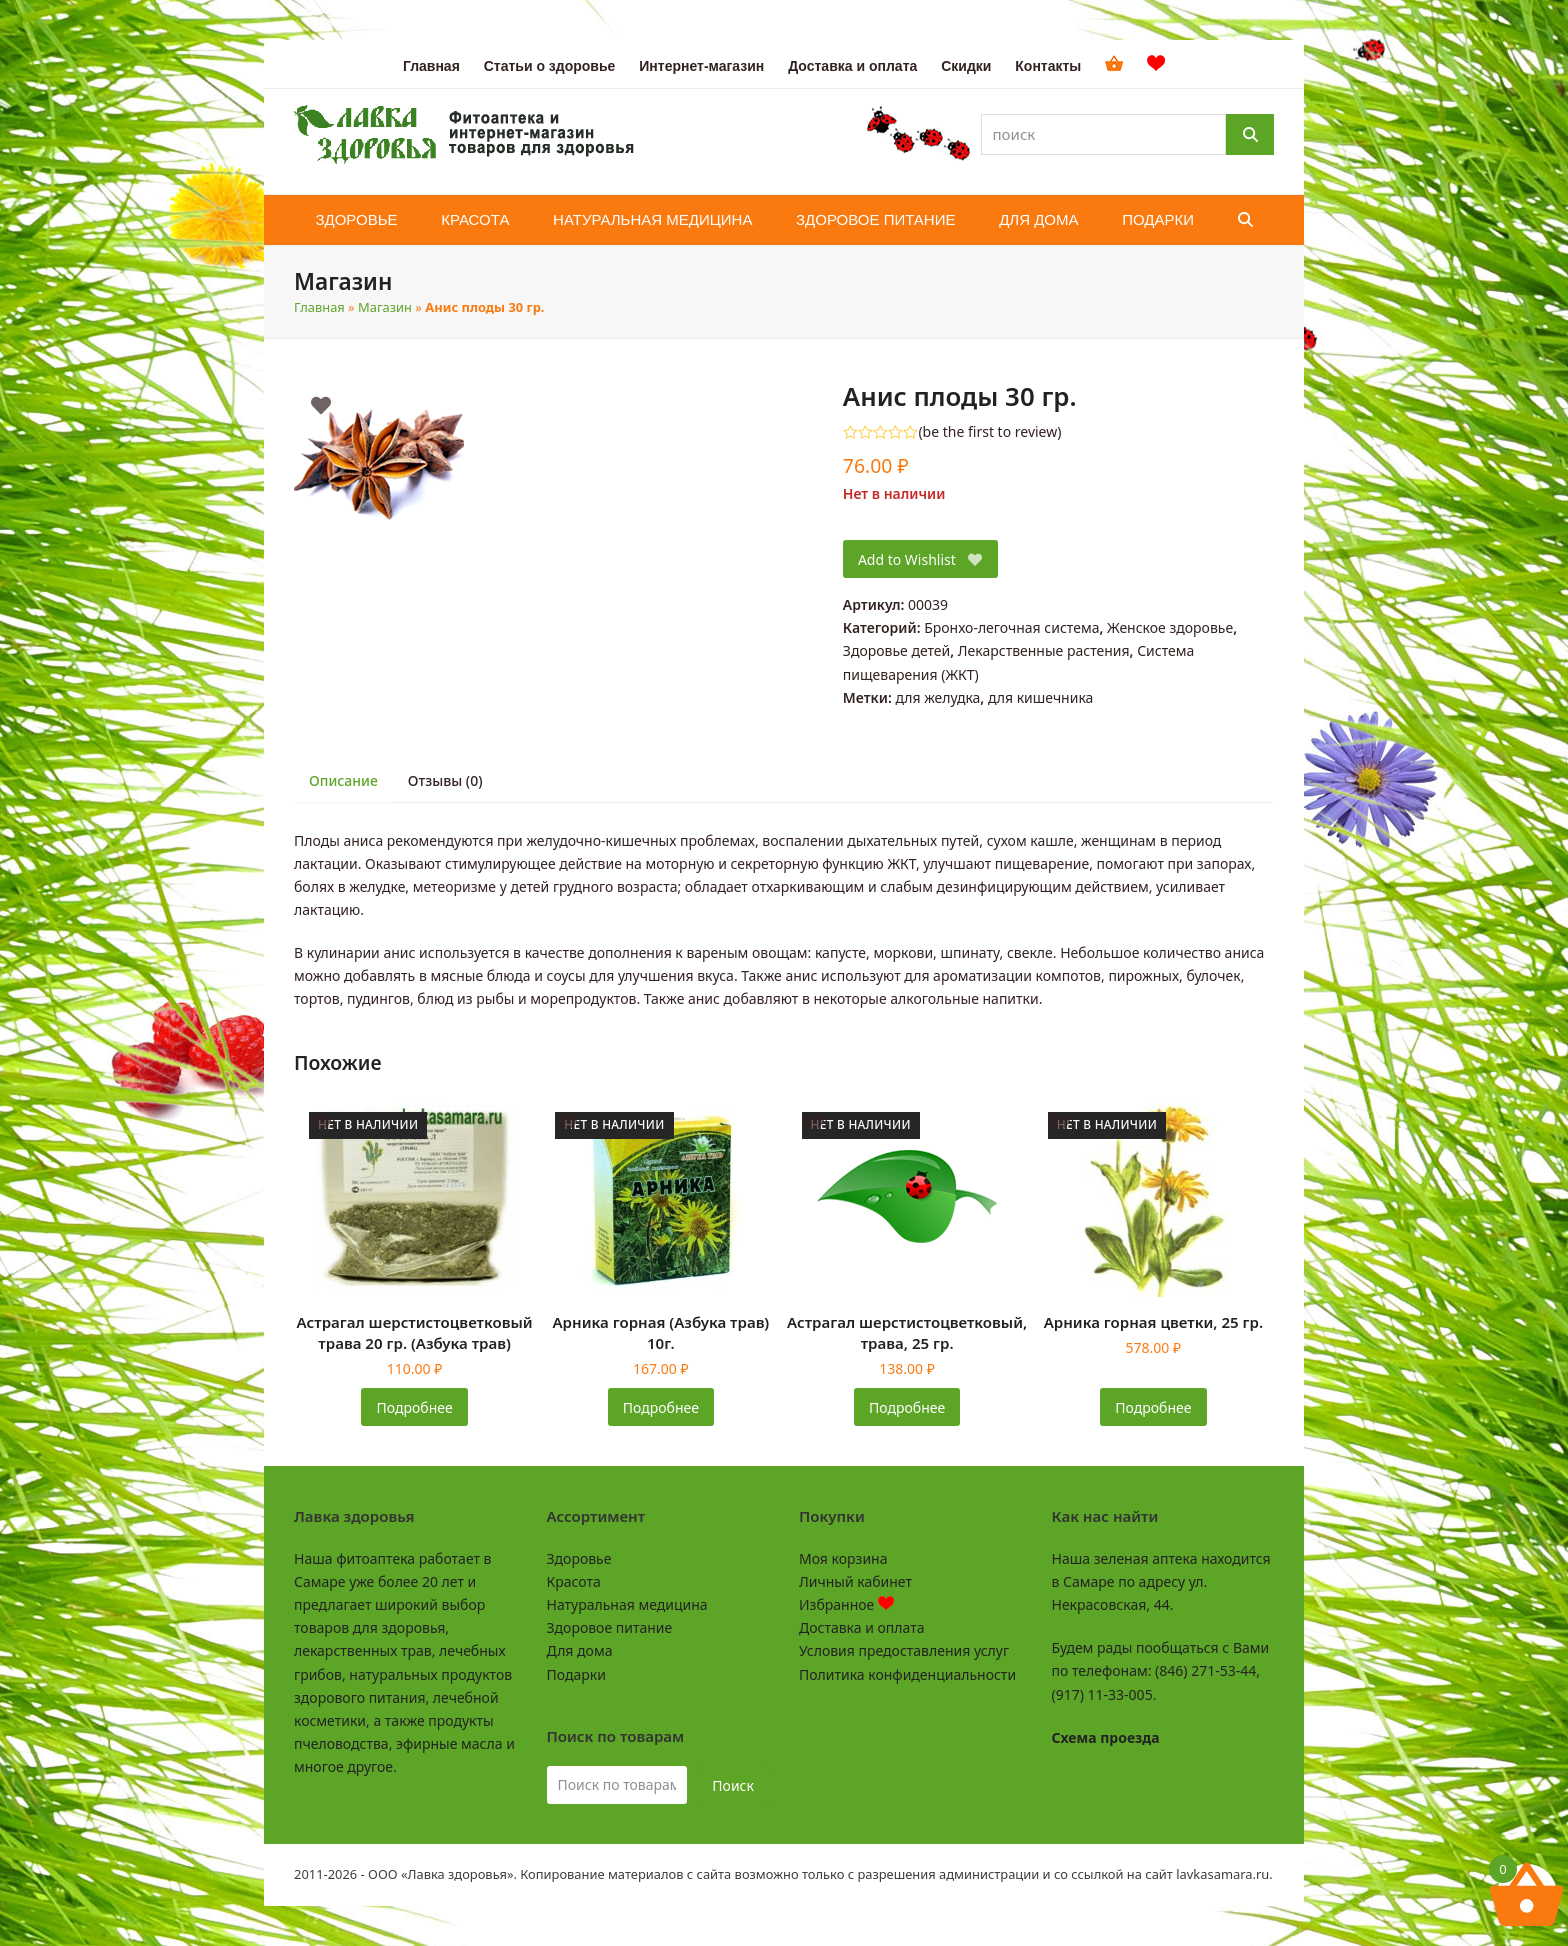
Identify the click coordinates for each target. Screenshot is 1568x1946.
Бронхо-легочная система (1011, 627)
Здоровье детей (896, 650)
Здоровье (579, 1558)
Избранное (846, 1604)
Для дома (580, 1650)
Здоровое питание (610, 1627)
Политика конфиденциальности (907, 1674)
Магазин (385, 307)
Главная (319, 307)
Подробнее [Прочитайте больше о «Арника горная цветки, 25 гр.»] (1153, 1407)
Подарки (576, 1674)
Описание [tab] (343, 780)
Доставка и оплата (861, 1627)
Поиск (733, 1785)
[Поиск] (1250, 134)
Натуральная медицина (627, 1604)
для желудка (937, 697)
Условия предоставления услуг (904, 1650)
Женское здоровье (1170, 627)
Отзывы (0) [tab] (445, 780)
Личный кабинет (855, 1581)
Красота (574, 1581)
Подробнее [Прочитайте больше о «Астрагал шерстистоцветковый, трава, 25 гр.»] (907, 1407)
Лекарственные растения (1044, 650)
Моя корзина (843, 1558)
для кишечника (1040, 697)
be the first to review (990, 432)
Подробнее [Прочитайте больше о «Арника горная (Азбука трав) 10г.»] (661, 1407)
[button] (1245, 220)
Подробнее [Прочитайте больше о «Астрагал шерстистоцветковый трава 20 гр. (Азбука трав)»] (415, 1407)
